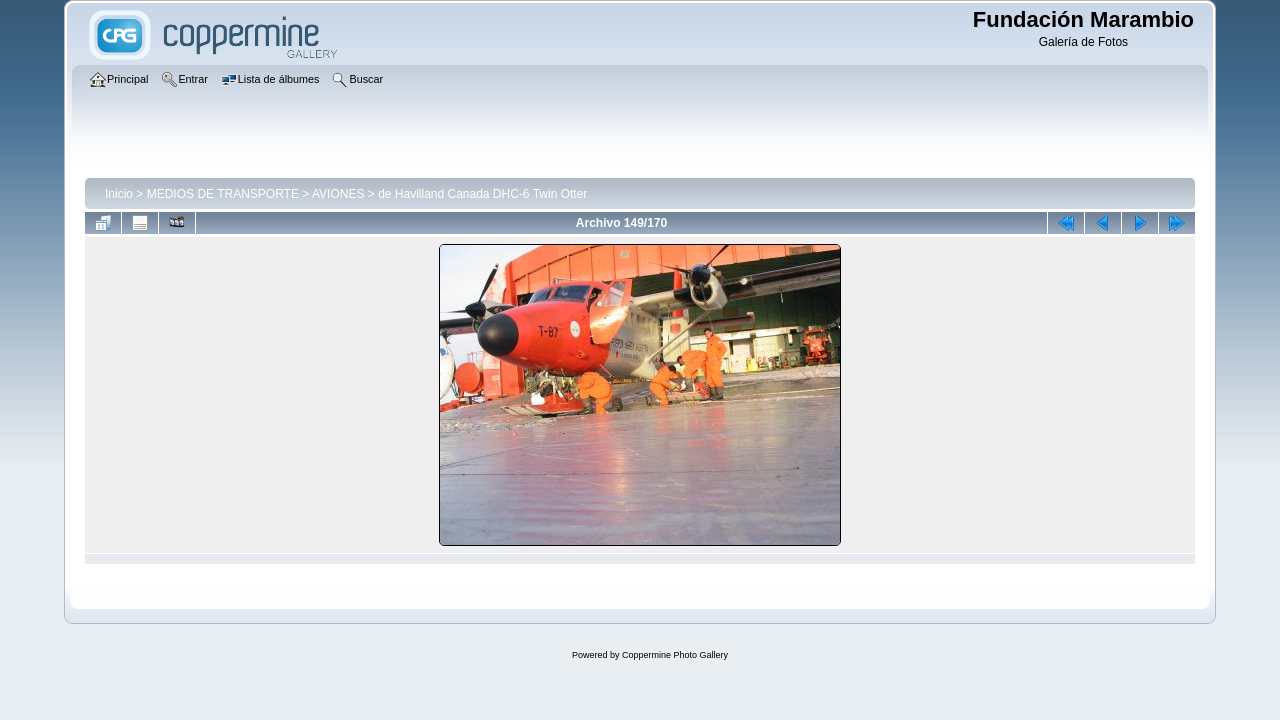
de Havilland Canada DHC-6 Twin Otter (482, 194)
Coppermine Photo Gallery (675, 655)
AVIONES (338, 194)
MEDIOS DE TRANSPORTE (223, 194)
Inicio (119, 194)
